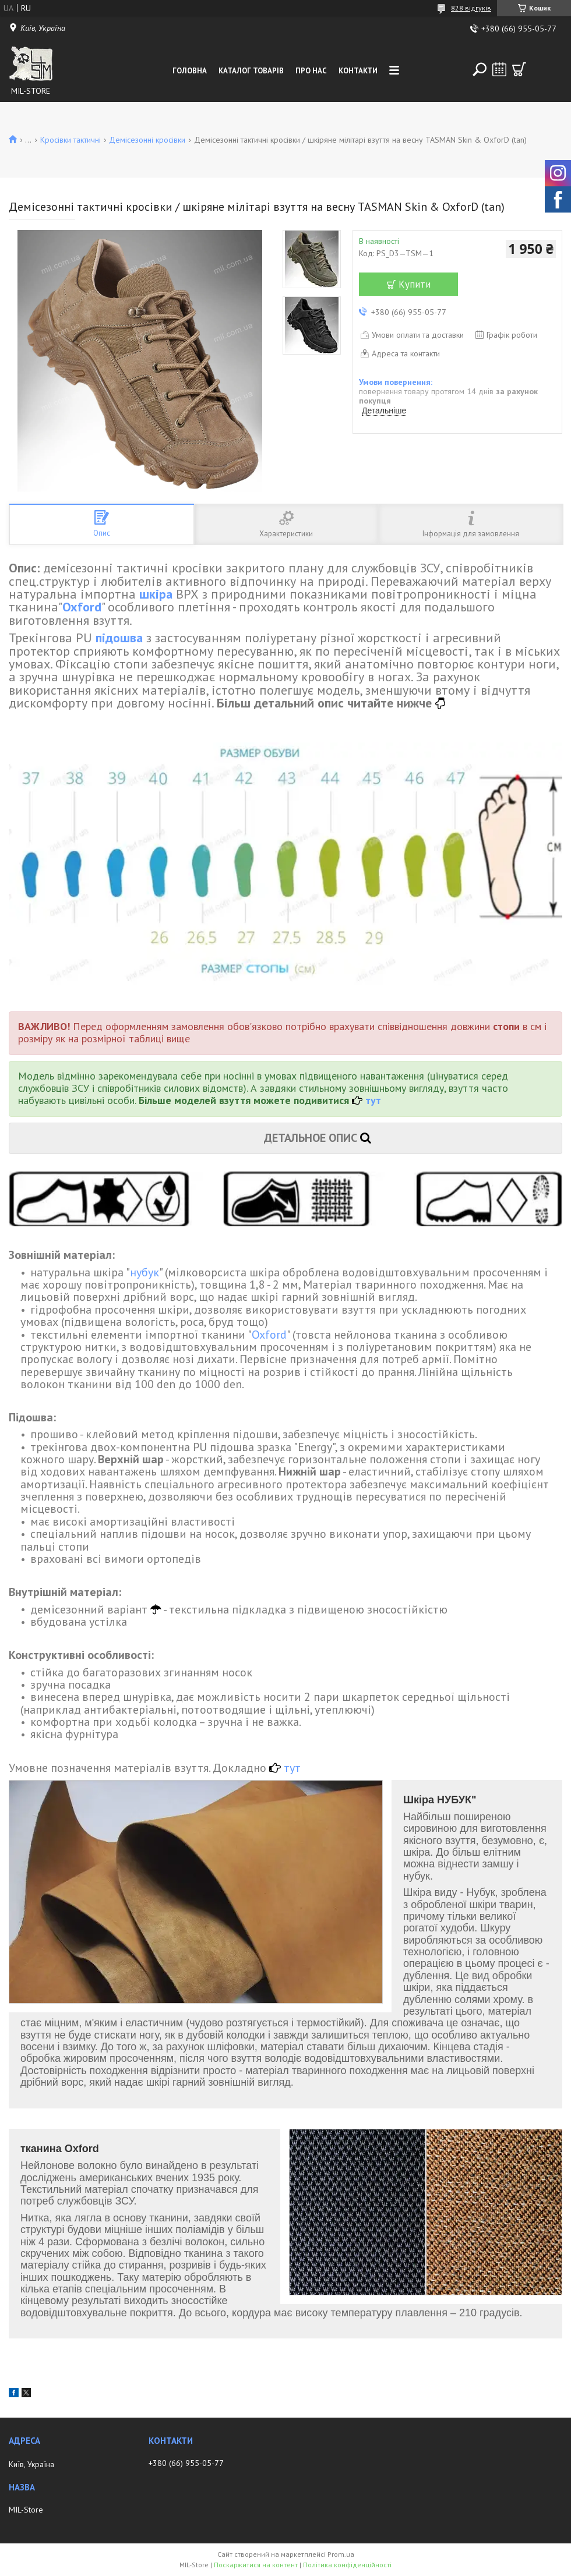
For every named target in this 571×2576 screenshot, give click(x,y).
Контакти (358, 71)
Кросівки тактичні (70, 139)
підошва (119, 637)
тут (373, 1100)
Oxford (81, 607)
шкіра (155, 594)
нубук (144, 1272)
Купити (415, 284)
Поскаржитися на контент (256, 2564)
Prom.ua (340, 2554)
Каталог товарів (251, 71)
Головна (189, 71)
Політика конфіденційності (347, 2564)
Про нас (311, 71)
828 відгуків (471, 7)
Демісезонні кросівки (147, 139)
